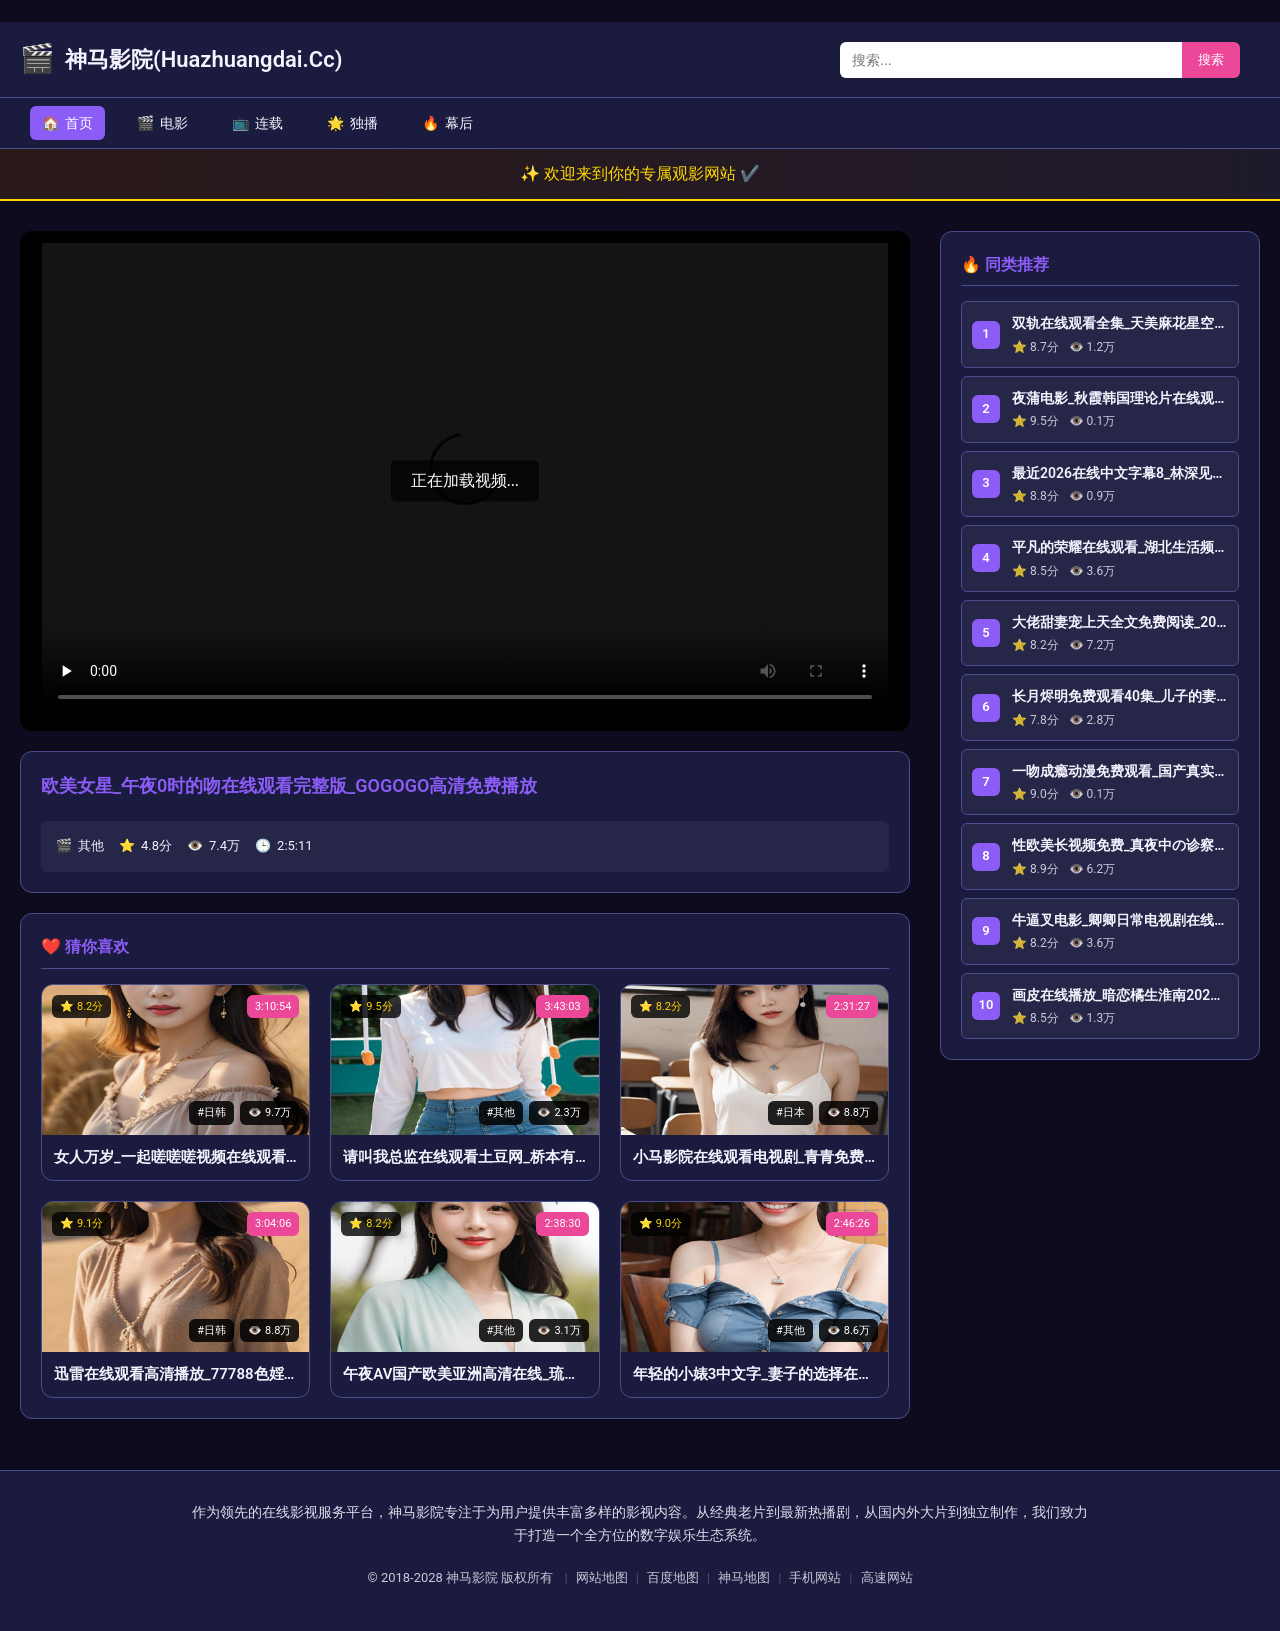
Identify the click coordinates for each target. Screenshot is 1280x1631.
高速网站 (887, 1577)
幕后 (447, 123)
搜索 (1211, 59)
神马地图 (744, 1577)
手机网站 (815, 1577)
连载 (257, 123)
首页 (67, 123)
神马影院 (472, 1577)
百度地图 (673, 1577)
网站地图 (602, 1577)
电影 (162, 123)
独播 (352, 123)
